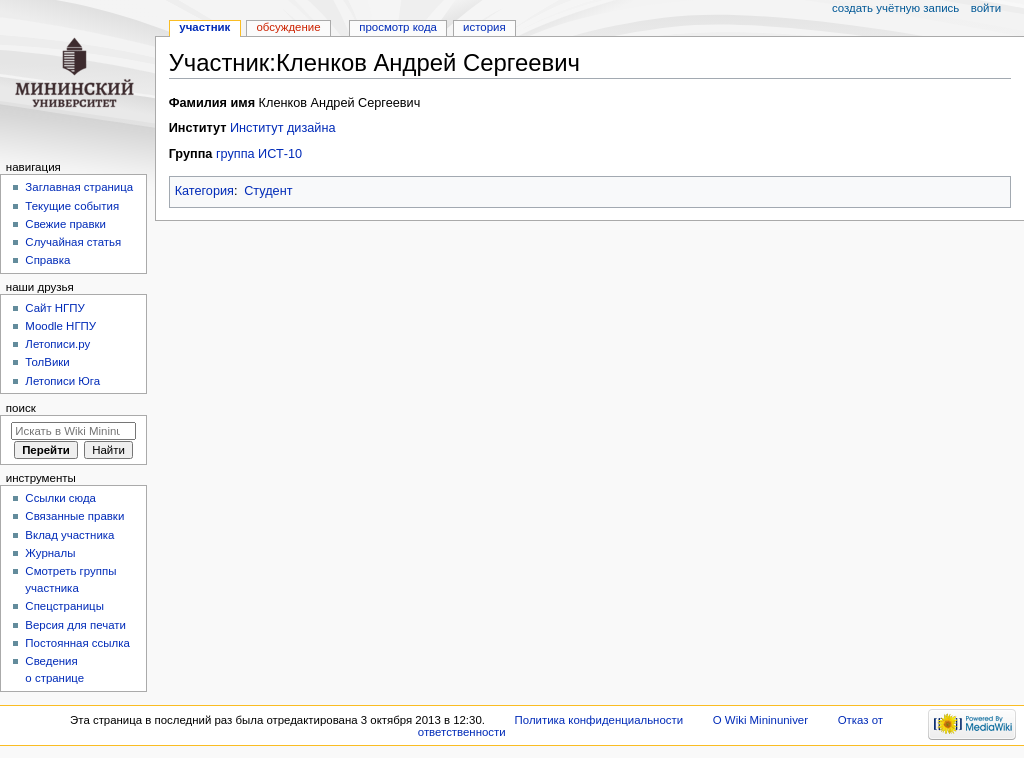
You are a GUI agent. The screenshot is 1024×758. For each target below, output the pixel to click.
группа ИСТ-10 (259, 154)
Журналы (50, 553)
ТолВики (47, 362)
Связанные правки (74, 516)
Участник (204, 27)
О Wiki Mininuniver (760, 720)
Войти (986, 8)
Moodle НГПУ (60, 326)
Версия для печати (75, 625)
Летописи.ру (57, 344)
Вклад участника (69, 535)
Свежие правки (65, 224)
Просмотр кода (398, 27)
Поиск (21, 408)
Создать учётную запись (895, 8)
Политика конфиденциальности (599, 720)
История (484, 27)
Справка (47, 260)
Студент (268, 191)
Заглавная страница (79, 187)
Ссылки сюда (60, 498)
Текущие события (72, 206)
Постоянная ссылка (77, 643)
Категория (204, 191)
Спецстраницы (64, 606)
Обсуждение (288, 27)
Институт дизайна (283, 128)
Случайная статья (73, 242)
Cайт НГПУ (54, 308)
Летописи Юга (62, 381)
